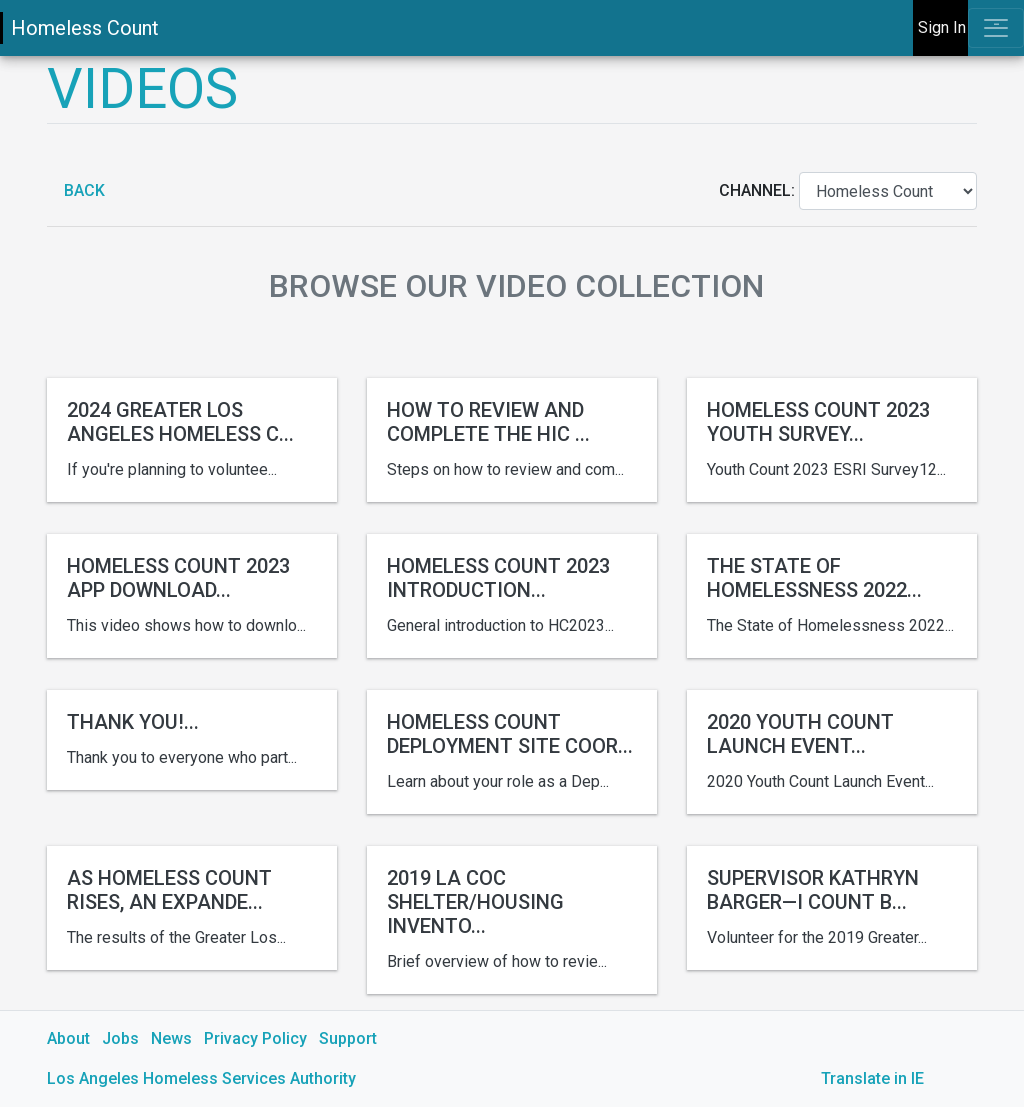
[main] (512, 581)
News (171, 1038)
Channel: (759, 190)
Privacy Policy (255, 1038)
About (68, 1038)
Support (348, 1038)
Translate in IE (872, 1078)
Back (82, 190)
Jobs (120, 1038)
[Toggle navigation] (996, 28)
